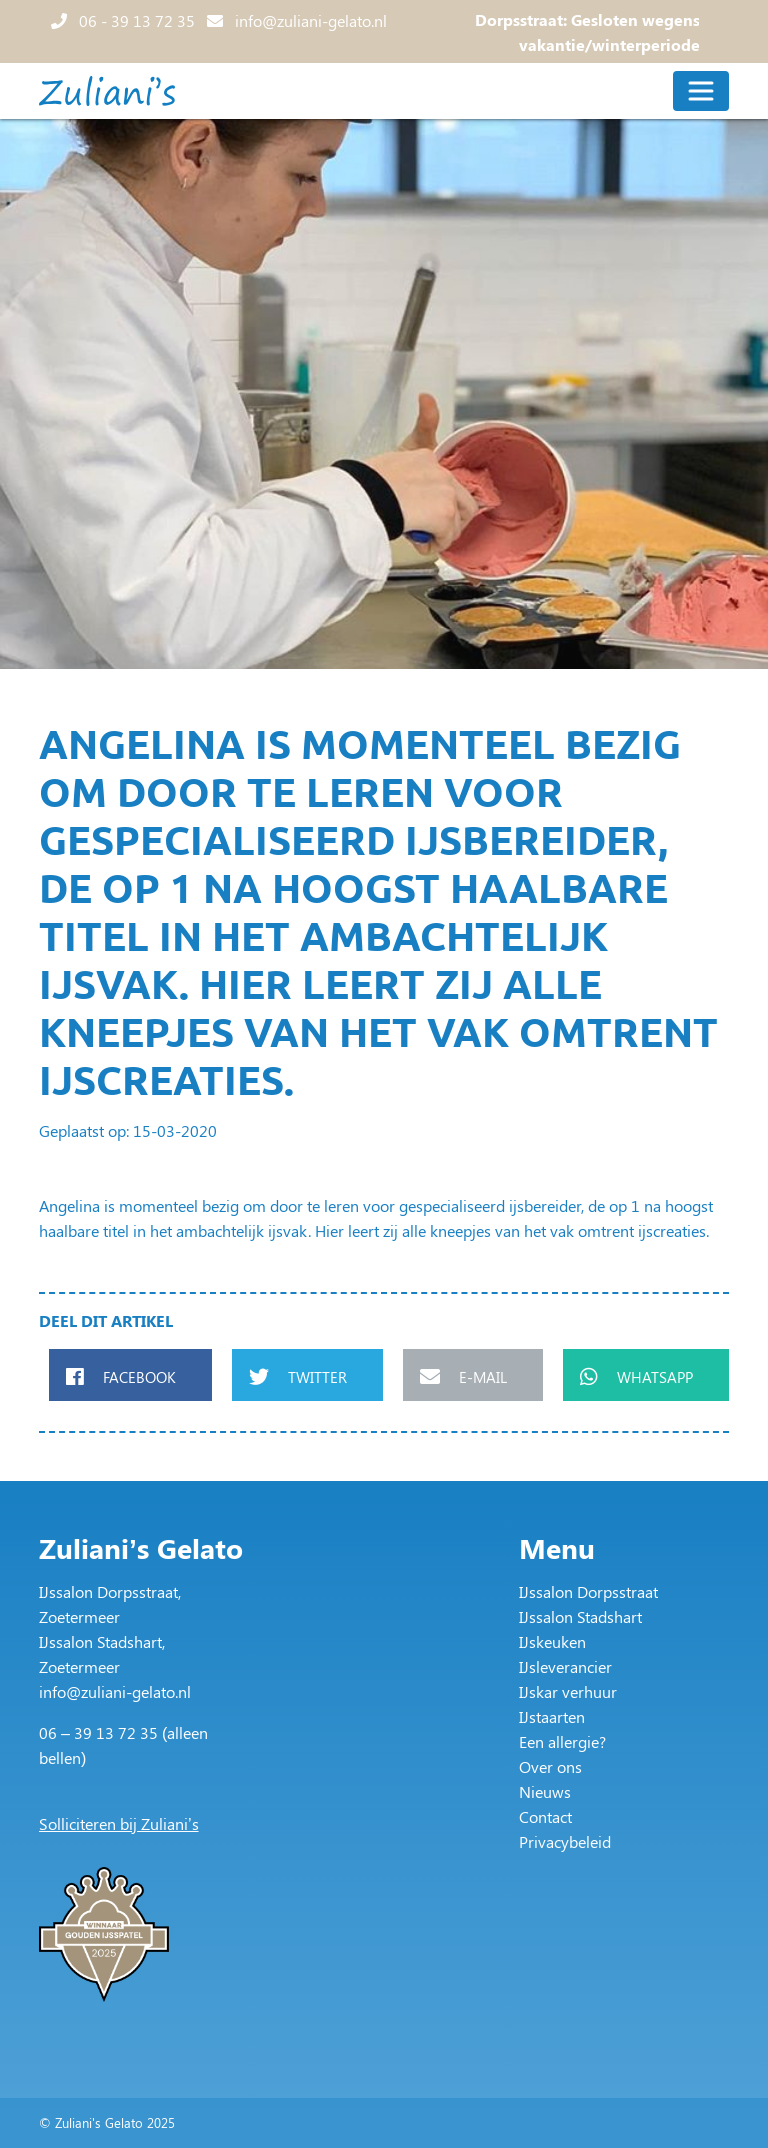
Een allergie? (562, 1741)
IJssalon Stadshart (580, 1616)
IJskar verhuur (568, 1691)
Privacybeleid (565, 1841)
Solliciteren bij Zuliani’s (119, 1823)
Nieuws (545, 1791)
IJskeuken (552, 1641)
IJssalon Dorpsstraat (588, 1591)
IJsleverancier (565, 1666)
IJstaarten (552, 1716)
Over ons (550, 1766)
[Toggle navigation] (701, 91)
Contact (545, 1816)
